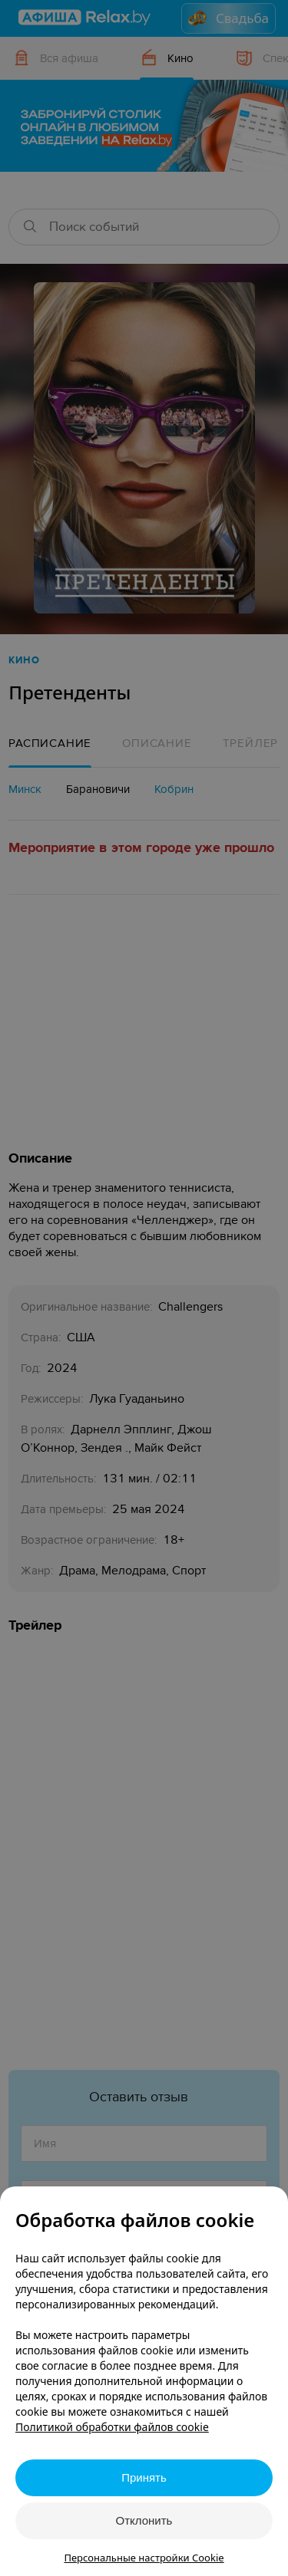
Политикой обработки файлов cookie (112, 2427)
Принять (144, 2477)
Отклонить (144, 2520)
